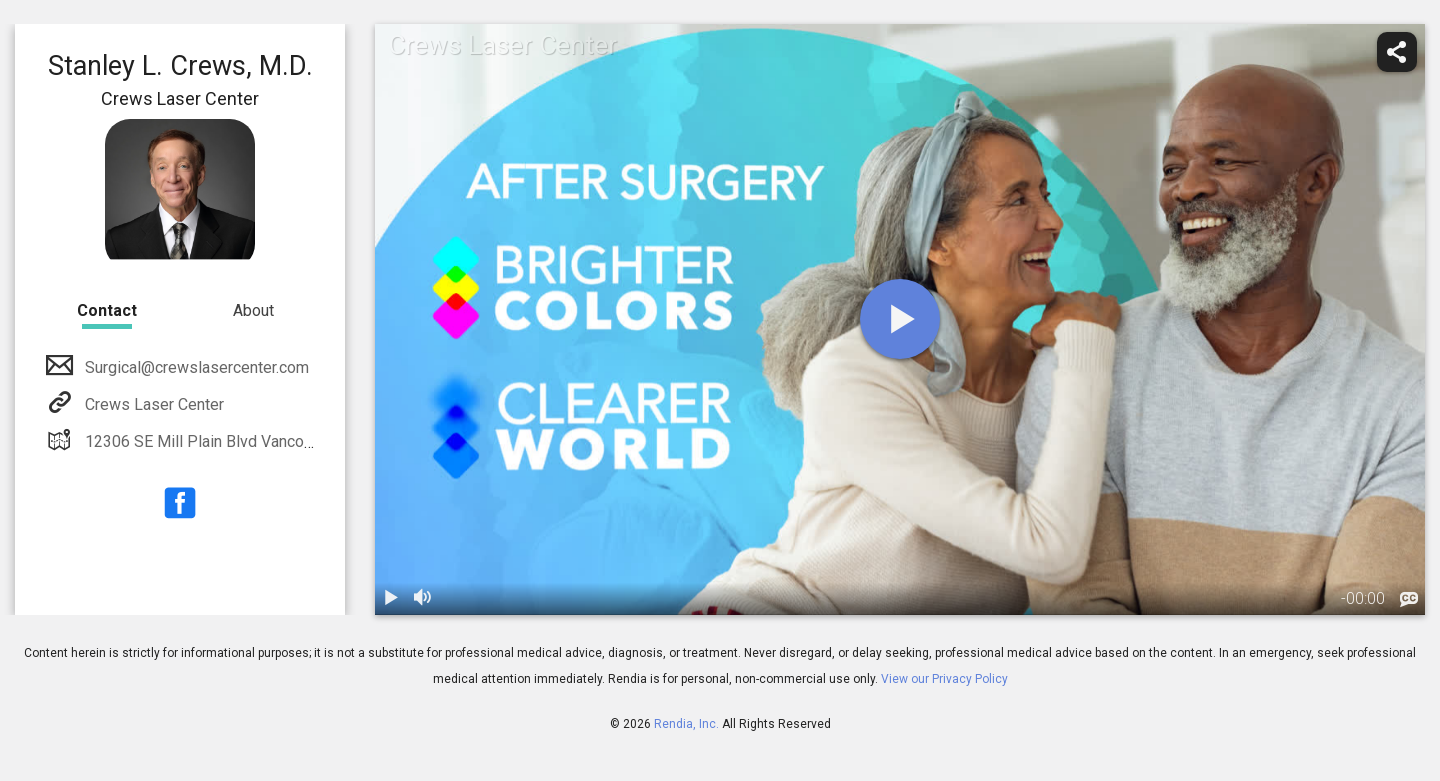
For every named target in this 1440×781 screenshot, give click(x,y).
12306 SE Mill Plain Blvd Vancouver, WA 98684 (247, 441)
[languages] (1409, 600)
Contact (107, 310)
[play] (900, 319)
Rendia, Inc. (686, 724)
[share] (1397, 52)
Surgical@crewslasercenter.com (195, 367)
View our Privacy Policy (944, 679)
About (253, 310)
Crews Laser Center (152, 404)
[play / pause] (391, 599)
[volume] (423, 599)
